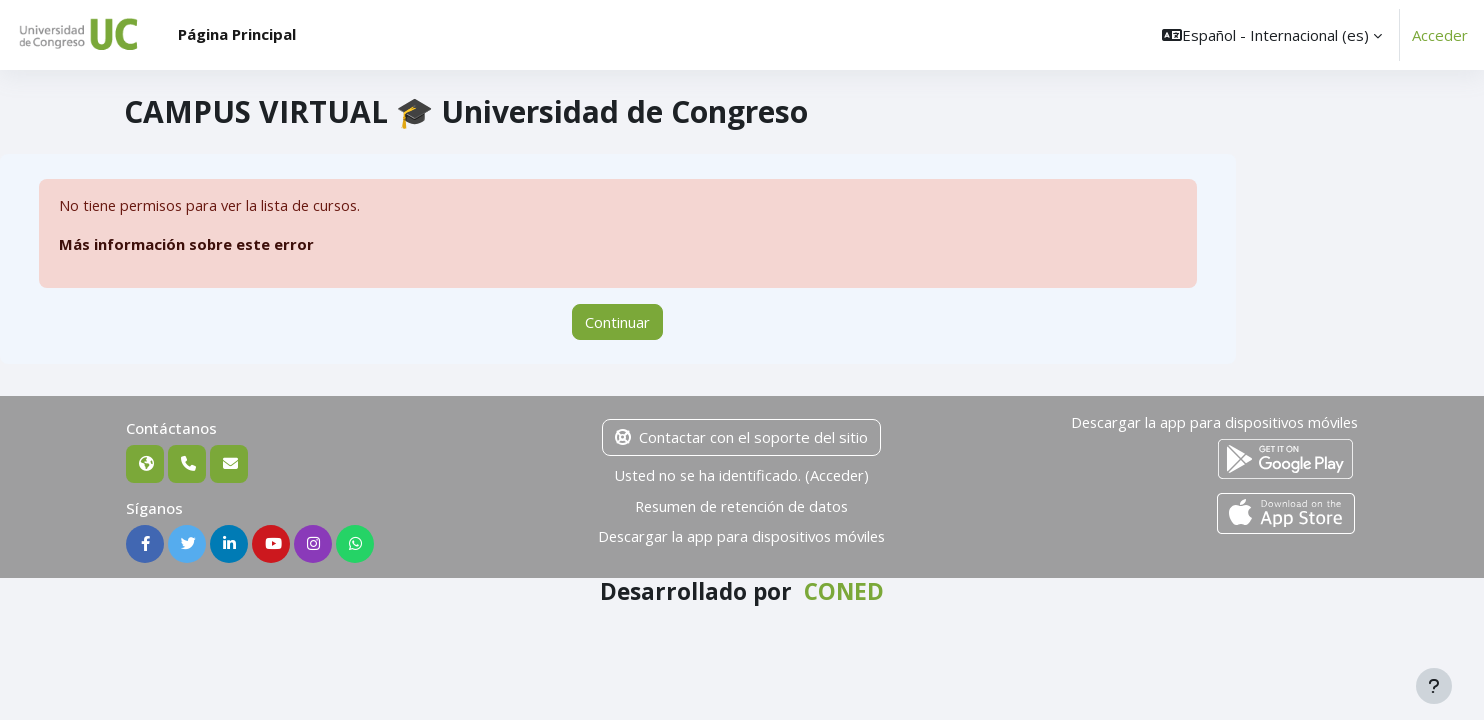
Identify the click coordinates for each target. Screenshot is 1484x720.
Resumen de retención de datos (742, 506)
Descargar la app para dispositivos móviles (742, 536)
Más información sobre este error (187, 245)
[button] (1272, 35)
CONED (844, 592)
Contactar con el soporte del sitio (741, 438)
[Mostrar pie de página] (1434, 686)
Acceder (1440, 35)
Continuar (617, 322)
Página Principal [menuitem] (237, 34)
